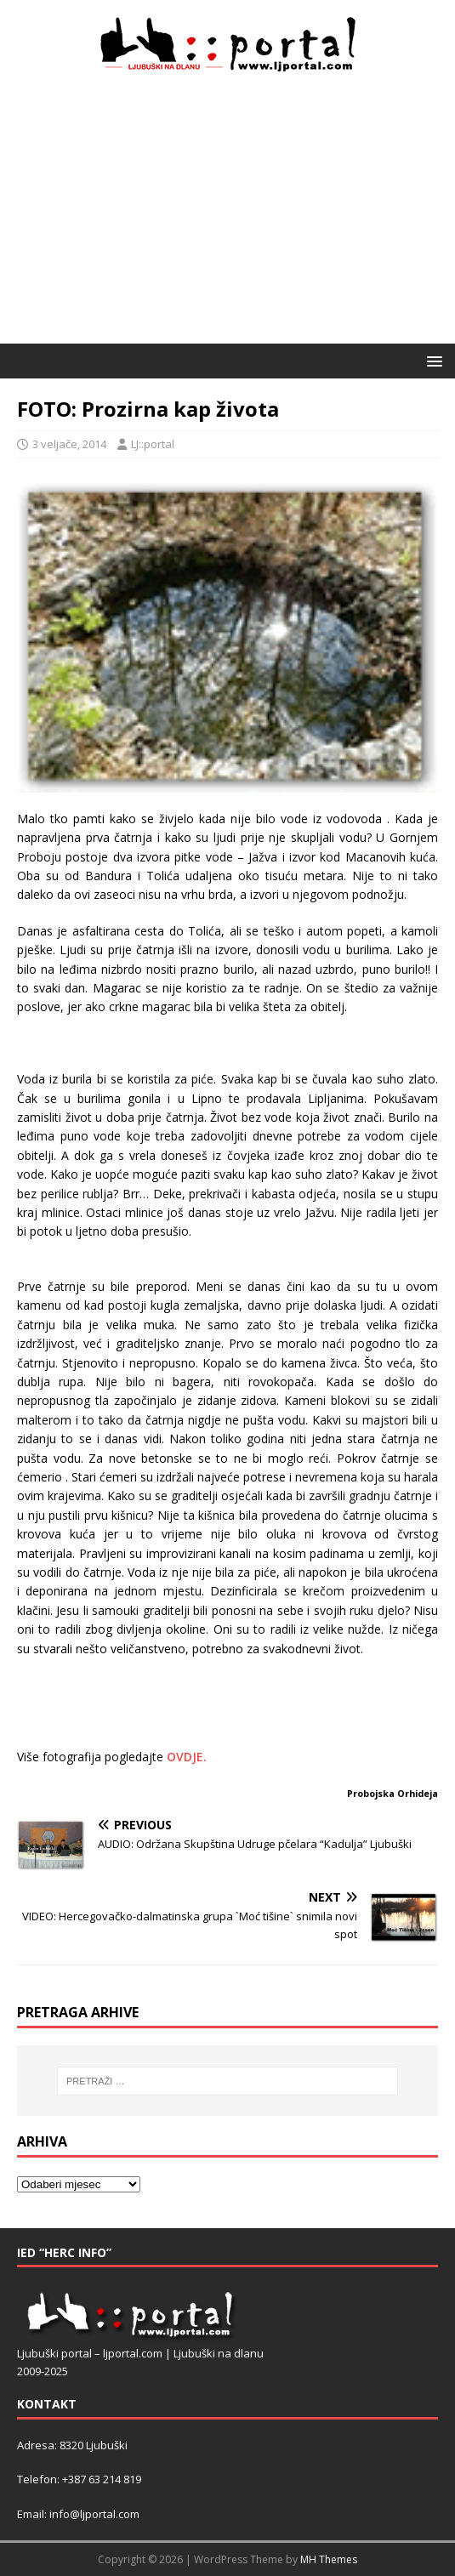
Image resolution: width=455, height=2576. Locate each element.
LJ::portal (152, 444)
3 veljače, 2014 (69, 444)
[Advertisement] (227, 216)
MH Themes (328, 2559)
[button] (431, 360)
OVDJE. (187, 1757)
